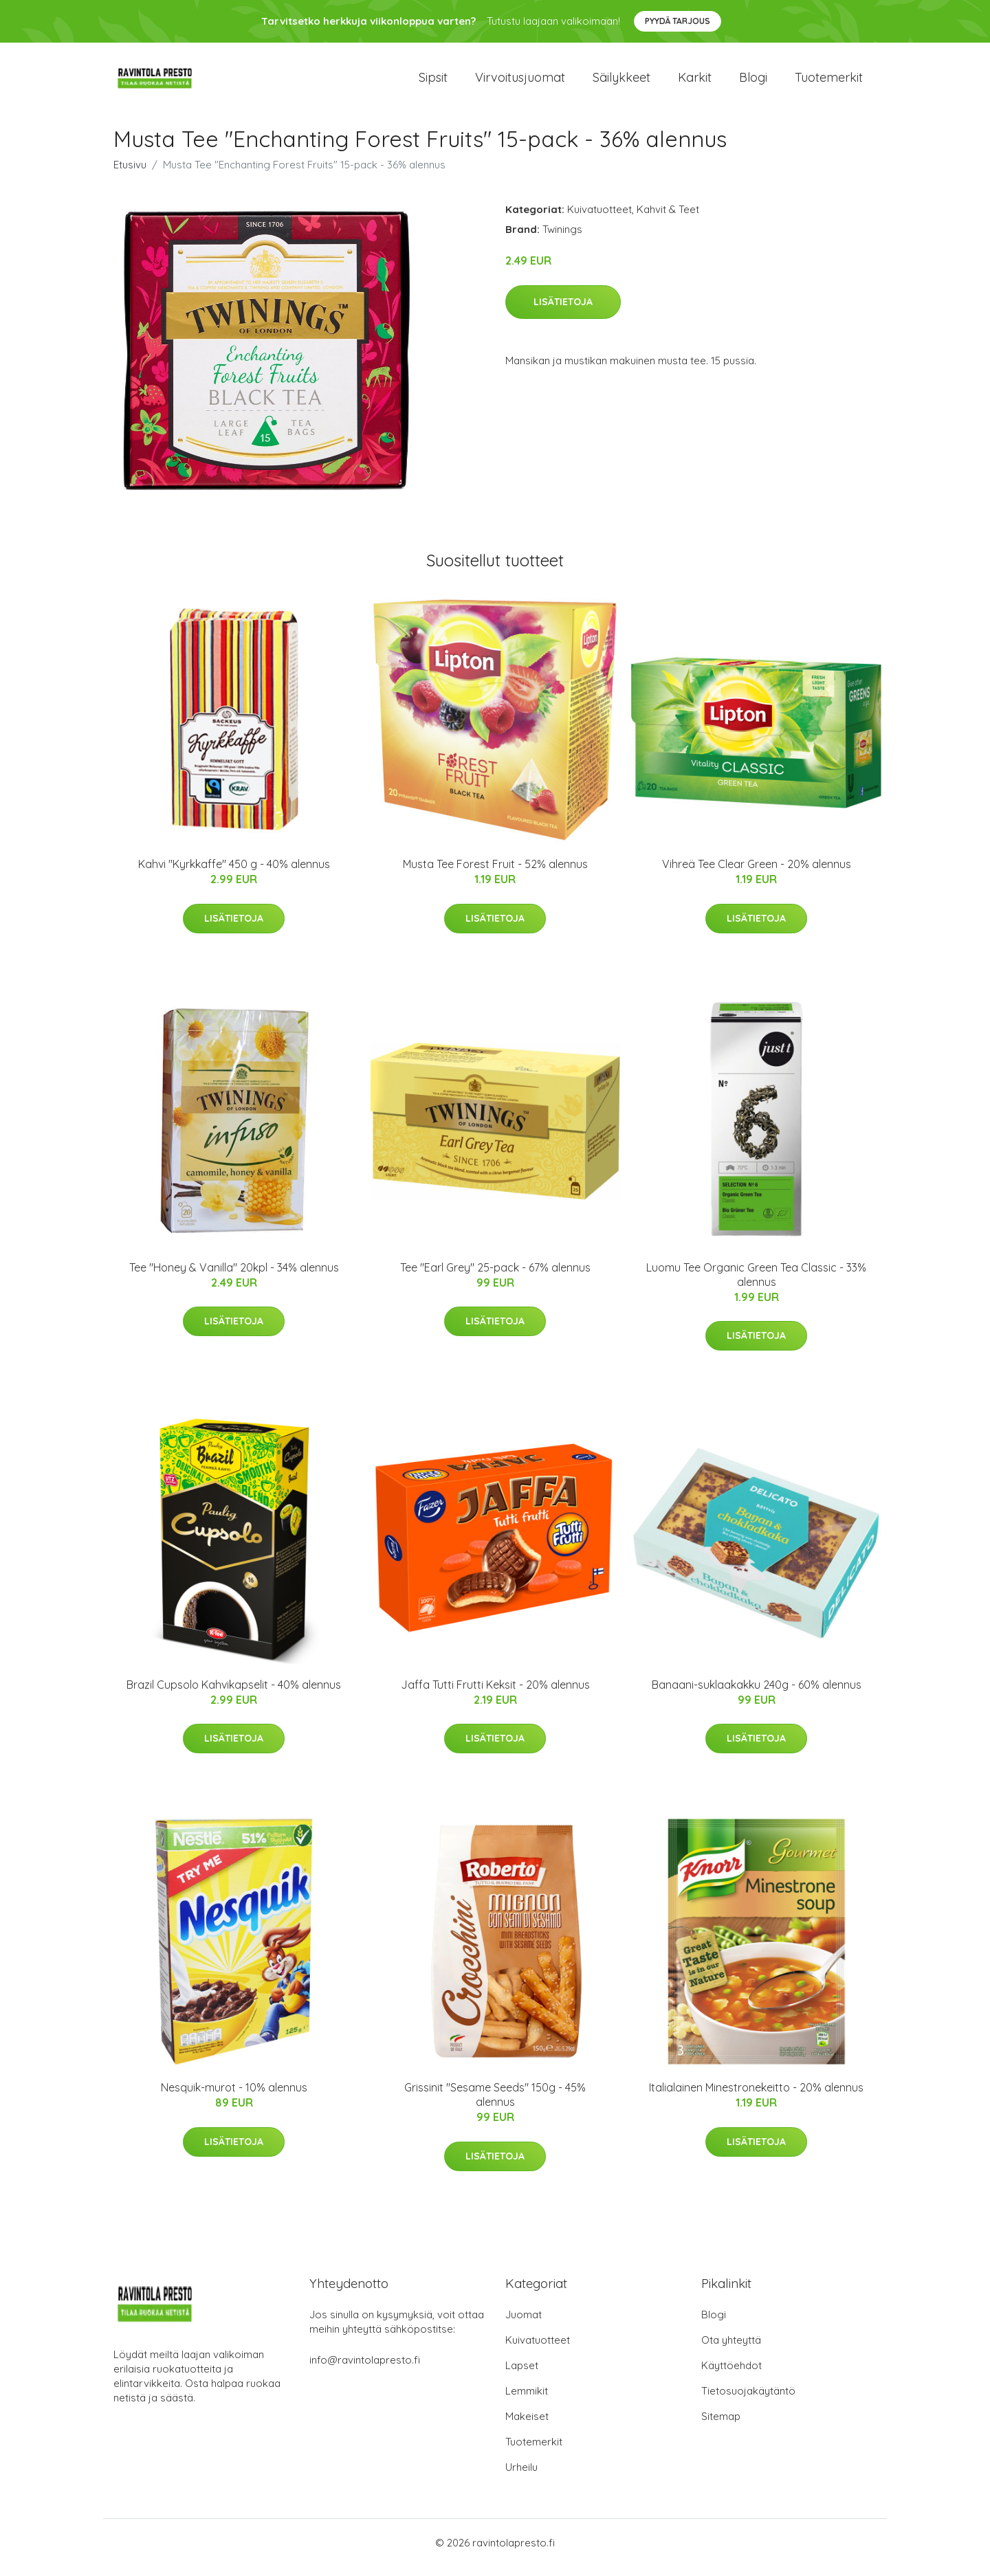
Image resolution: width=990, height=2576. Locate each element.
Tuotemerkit (829, 82)
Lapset (521, 2374)
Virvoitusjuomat (520, 82)
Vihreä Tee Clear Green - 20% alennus (756, 873)
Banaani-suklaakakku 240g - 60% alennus (756, 1694)
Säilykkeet (621, 82)
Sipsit (433, 82)
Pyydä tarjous (677, 21)
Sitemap (720, 2425)
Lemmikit (526, 2400)
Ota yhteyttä (731, 2349)
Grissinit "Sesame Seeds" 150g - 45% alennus (495, 2104)
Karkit (695, 82)
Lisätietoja (563, 311)
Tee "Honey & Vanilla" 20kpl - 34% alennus (234, 1277)
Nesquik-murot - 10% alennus (234, 2097)
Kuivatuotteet (599, 218)
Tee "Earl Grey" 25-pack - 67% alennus (495, 1277)
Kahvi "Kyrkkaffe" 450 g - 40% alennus (234, 873)
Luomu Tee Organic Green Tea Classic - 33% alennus (756, 1284)
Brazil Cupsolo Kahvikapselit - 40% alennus (233, 1694)
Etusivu (129, 174)
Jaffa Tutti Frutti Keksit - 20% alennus (495, 1694)
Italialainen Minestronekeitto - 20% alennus (756, 2097)
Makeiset (527, 2425)
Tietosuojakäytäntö (748, 2400)
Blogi (753, 82)
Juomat (523, 2324)
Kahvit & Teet (668, 218)
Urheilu (521, 2476)
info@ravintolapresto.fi (364, 2369)
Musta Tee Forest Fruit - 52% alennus (495, 873)
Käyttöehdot (731, 2374)
